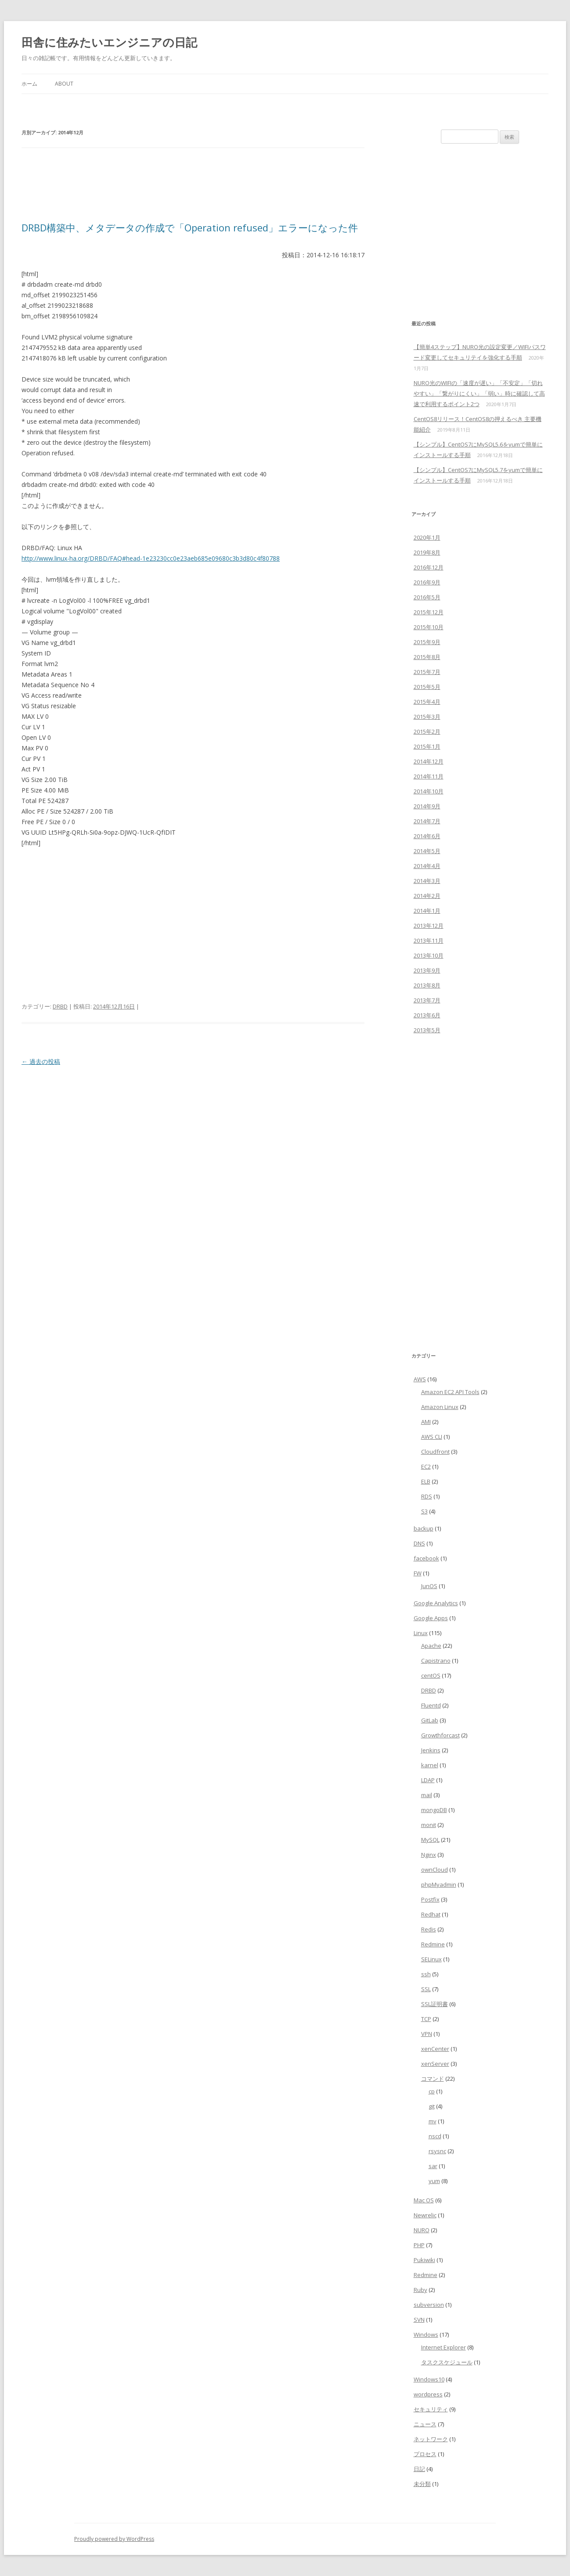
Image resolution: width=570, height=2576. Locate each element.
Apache (431, 1646)
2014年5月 (427, 851)
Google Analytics (436, 1603)
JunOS (429, 1586)
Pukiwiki (424, 2260)
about (64, 83)
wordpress (428, 2394)
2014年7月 (427, 821)
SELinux (431, 1959)
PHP (419, 2245)
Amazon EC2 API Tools (450, 1392)
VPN (426, 2034)
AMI (426, 1422)
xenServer (435, 2064)
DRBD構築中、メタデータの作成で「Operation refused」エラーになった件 (190, 227)
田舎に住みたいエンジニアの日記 (109, 42)
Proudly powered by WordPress (114, 2539)
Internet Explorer (443, 2347)
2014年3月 (427, 881)
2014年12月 (429, 761)
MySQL (430, 1840)
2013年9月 (427, 970)
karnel (429, 1765)
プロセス (425, 2454)
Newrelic (425, 2215)
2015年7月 (427, 672)
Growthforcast (440, 1735)
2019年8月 (427, 552)
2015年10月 (429, 627)
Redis (428, 1929)
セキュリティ (431, 2409)
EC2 (426, 1466)
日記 (419, 2469)
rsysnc (437, 2151)
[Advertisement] (181, 189)
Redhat (430, 1914)
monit (428, 1825)
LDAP (428, 1780)
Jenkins (430, 1750)
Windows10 (429, 2379)
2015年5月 (427, 687)
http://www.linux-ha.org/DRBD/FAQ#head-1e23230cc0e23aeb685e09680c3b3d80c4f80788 (151, 558)
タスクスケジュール (447, 2362)
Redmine (433, 1944)
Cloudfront (435, 1452)
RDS (426, 1496)
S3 (424, 1511)
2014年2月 (427, 896)
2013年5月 (427, 1030)
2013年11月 (429, 940)
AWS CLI (431, 1437)
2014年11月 (429, 776)
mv (433, 2121)
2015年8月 (427, 657)
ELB (425, 1481)
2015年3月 (427, 717)
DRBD (60, 1006)
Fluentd (431, 1705)
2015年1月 (427, 746)
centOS (430, 1675)
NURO (421, 2230)
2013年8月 (427, 985)
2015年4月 (427, 702)
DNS (419, 1543)
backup (423, 1528)
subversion (429, 2305)
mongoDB (434, 1810)
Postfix (430, 1899)
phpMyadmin (438, 1884)
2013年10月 (429, 955)
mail (426, 1795)
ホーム (29, 83)
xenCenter (435, 2049)
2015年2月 (427, 731)
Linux (421, 1633)
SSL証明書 (434, 2004)
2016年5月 (427, 597)
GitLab (429, 1720)
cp (432, 2091)
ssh (426, 1974)
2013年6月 (427, 1015)
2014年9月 (427, 806)
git (432, 2106)
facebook (426, 1558)
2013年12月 (429, 926)
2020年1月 (427, 537)
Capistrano (436, 1660)
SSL (426, 1989)
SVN (419, 2320)
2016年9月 (427, 582)
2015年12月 (429, 612)
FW (418, 1573)
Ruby (420, 2290)
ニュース (425, 2424)
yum (434, 2181)
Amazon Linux (439, 1407)
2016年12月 (429, 567)
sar (433, 2166)
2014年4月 (427, 866)
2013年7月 (427, 1000)
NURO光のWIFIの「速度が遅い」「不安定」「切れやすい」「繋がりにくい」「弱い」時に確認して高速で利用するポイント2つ (479, 393)
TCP (426, 2019)
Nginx (428, 1855)
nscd (435, 2136)
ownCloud (434, 1869)
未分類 (422, 2484)
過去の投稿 (41, 1061)
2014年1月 (427, 911)
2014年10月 (429, 791)
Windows (426, 2334)
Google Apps (431, 1618)
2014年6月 (427, 836)
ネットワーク (431, 2439)
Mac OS (424, 2200)
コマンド (432, 2078)
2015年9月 (427, 642)
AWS (420, 1379)
